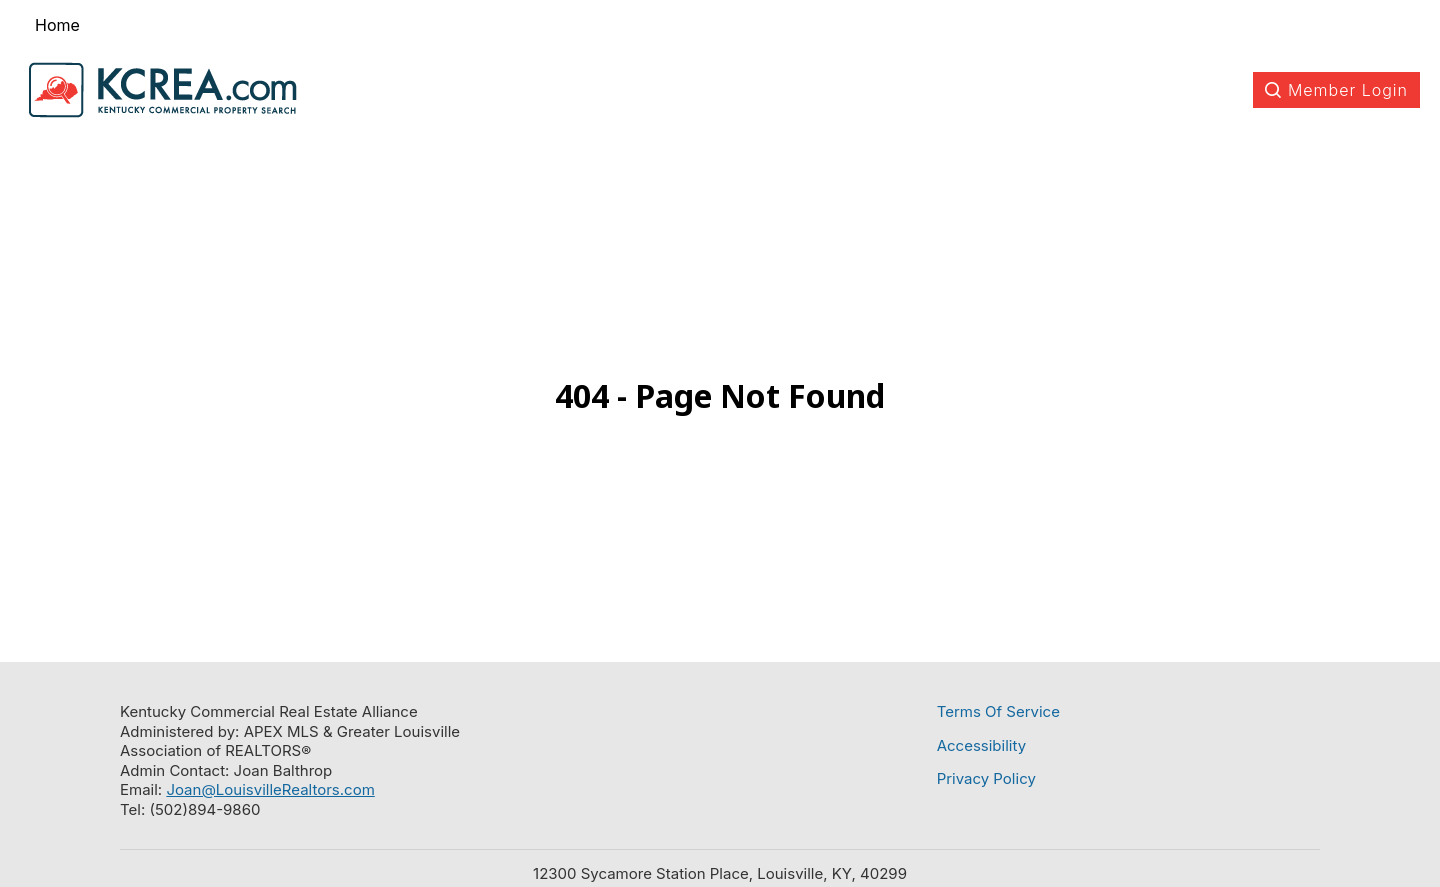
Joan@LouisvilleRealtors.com (270, 789)
